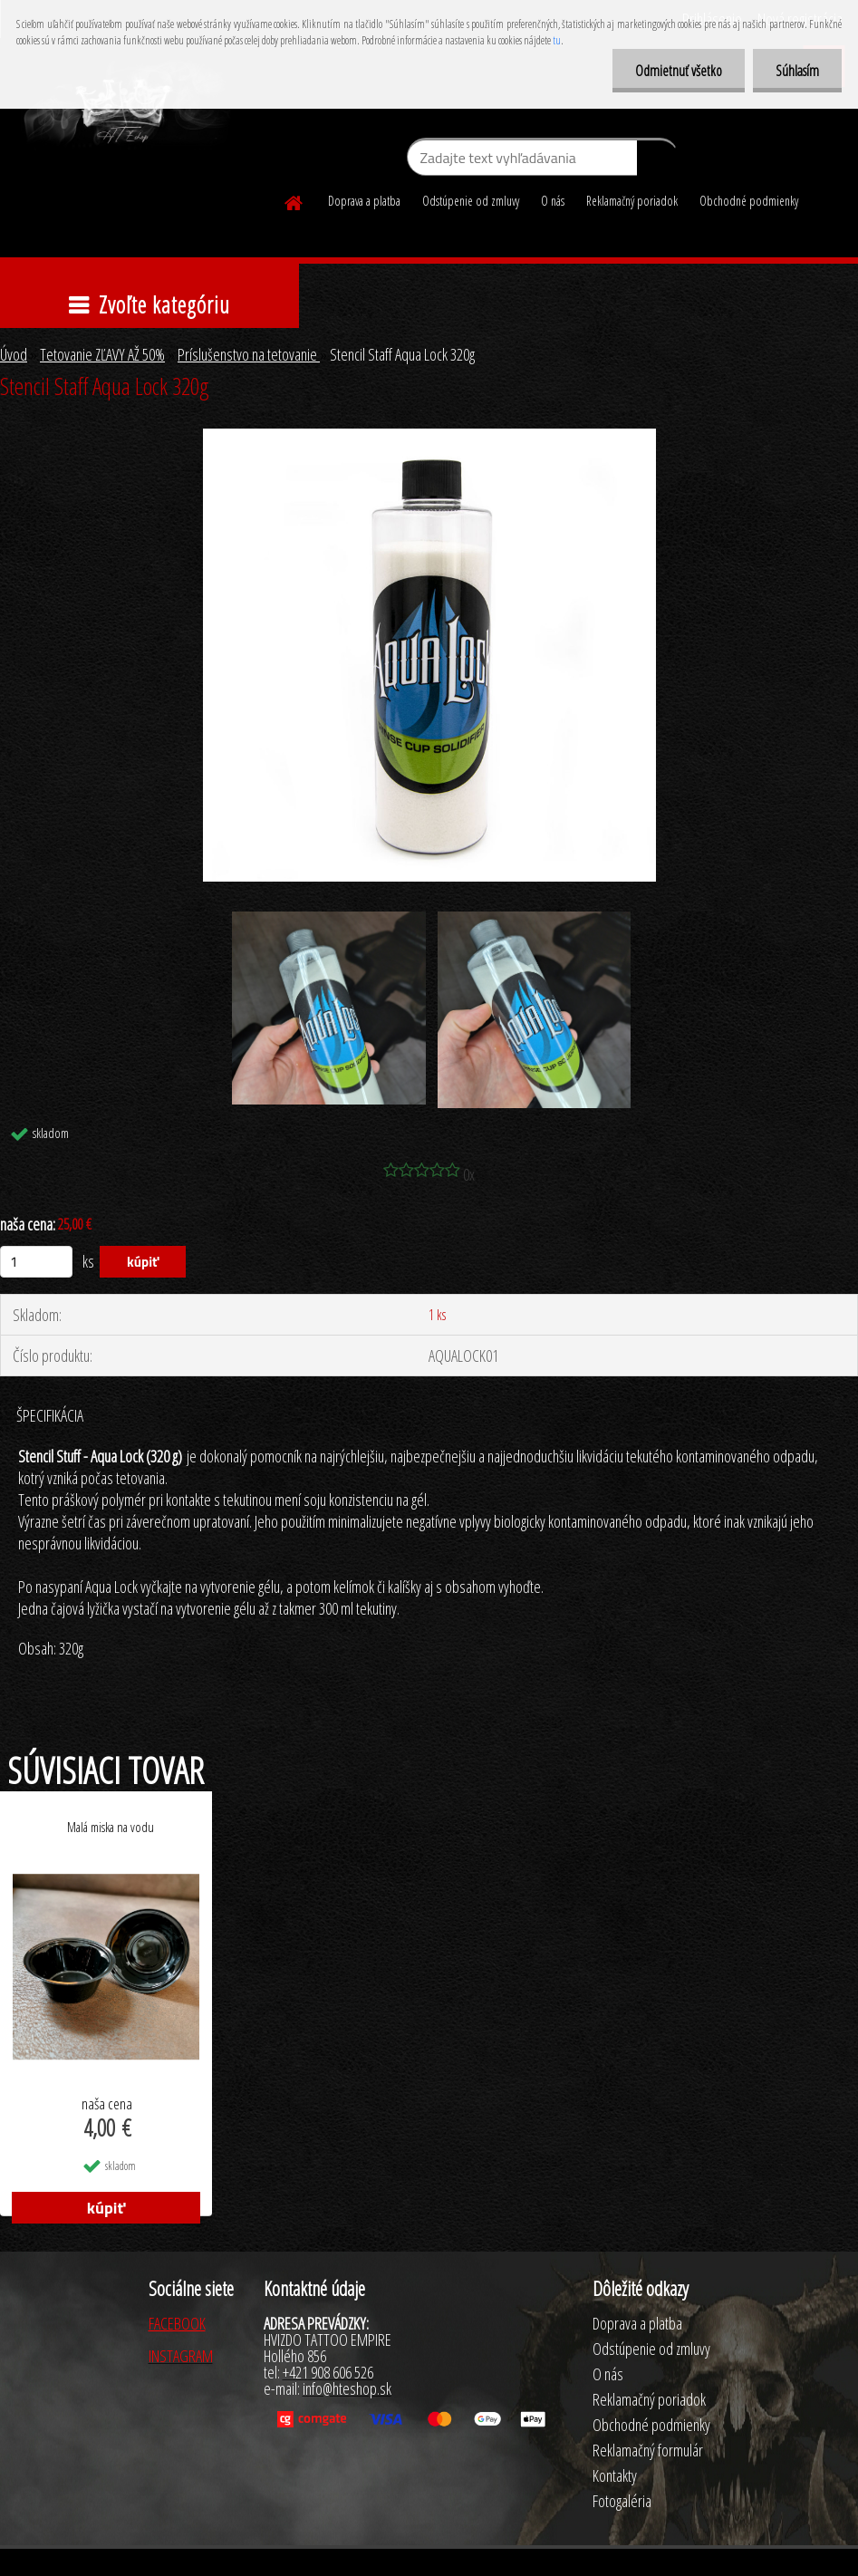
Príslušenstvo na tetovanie (249, 354)
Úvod (13, 354)
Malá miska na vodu (110, 1827)
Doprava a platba (364, 200)
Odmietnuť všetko (678, 71)
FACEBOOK (177, 2323)
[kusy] (36, 1262)
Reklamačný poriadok (632, 200)
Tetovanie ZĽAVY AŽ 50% (102, 354)
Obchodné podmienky (748, 200)
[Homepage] (294, 200)
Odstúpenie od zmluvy (470, 200)
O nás (552, 200)
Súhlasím (797, 71)
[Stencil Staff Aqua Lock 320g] (429, 437)
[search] (657, 161)
